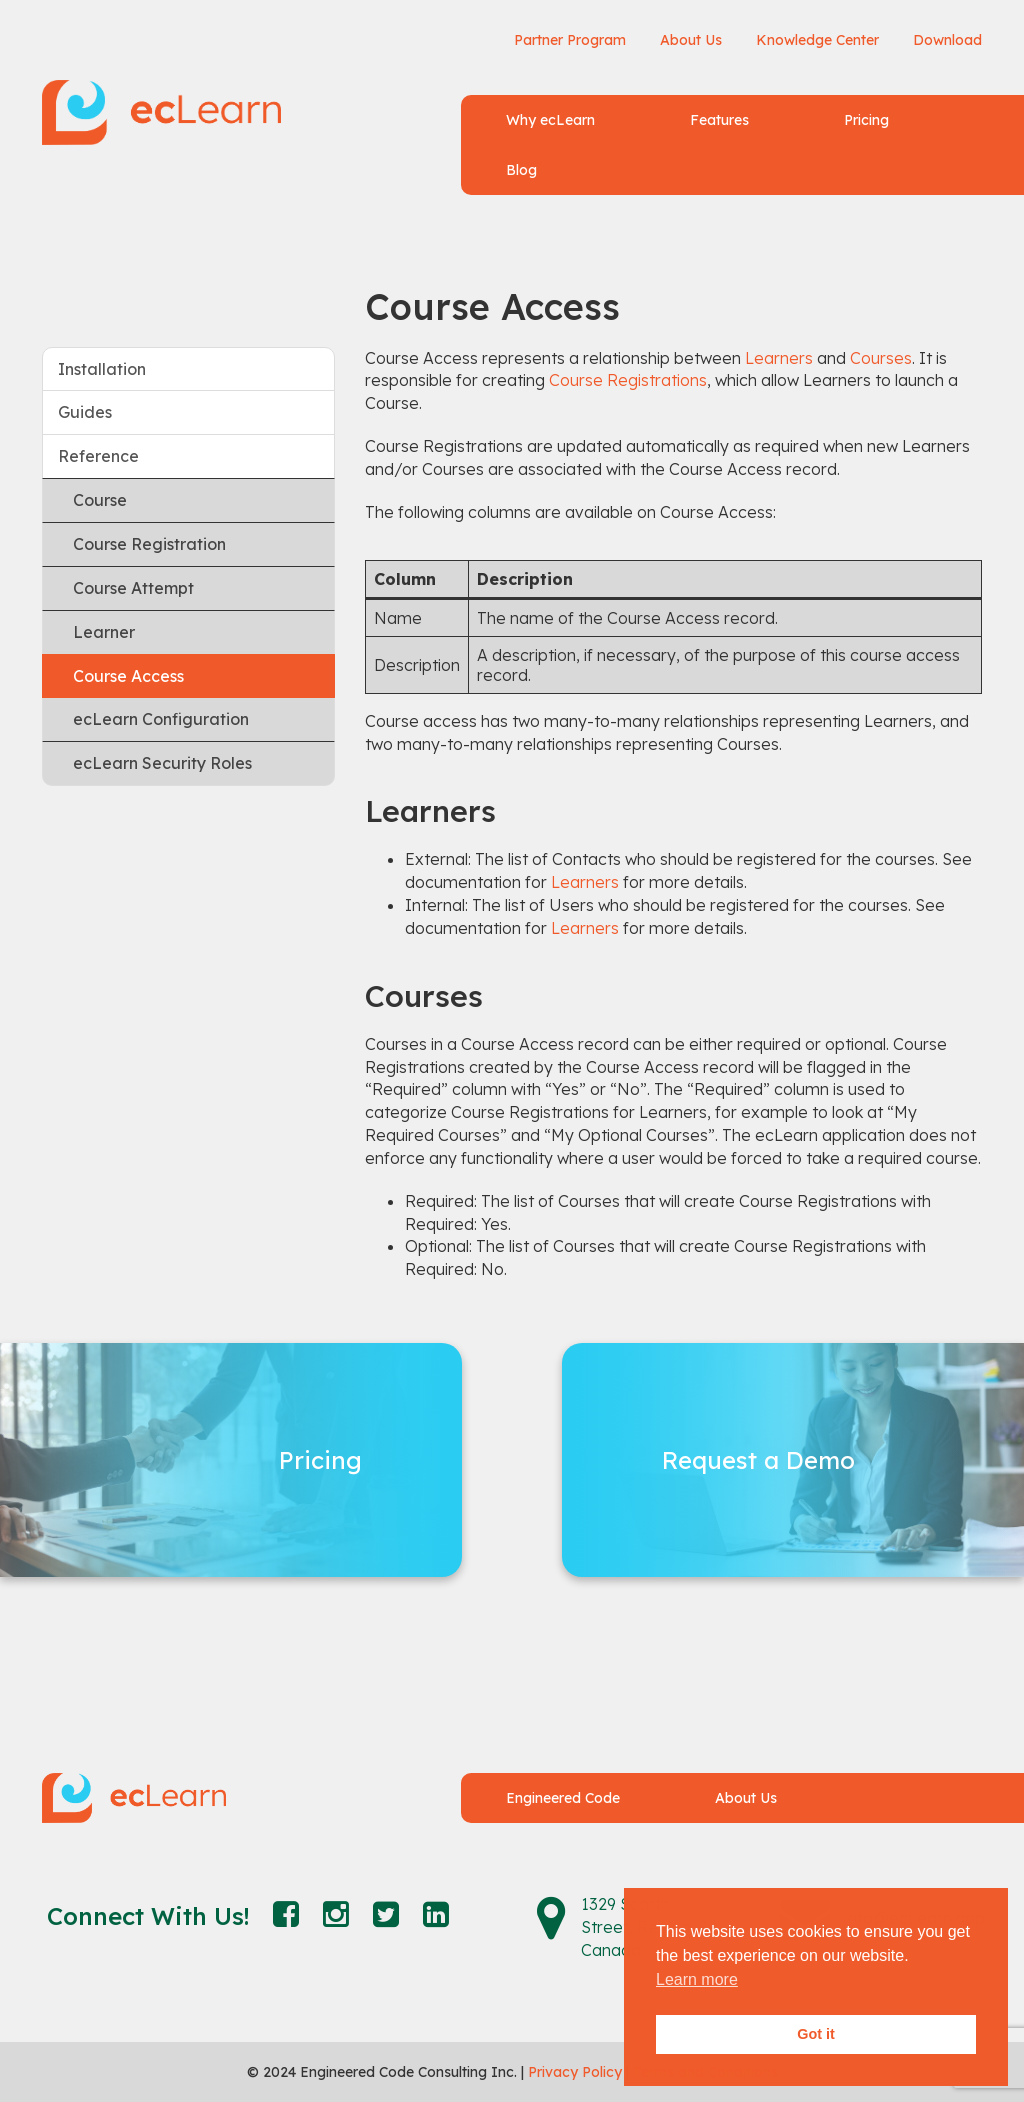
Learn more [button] (697, 1979)
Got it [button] (816, 2034)
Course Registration (149, 544)
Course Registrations (628, 380)
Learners (779, 358)
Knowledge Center (817, 40)
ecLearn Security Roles (162, 763)
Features (719, 120)
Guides (85, 412)
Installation (102, 369)
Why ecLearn (550, 120)
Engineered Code (563, 1798)
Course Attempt (133, 588)
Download (947, 40)
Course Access (128, 676)
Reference (98, 456)
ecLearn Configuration (161, 719)
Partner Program (570, 40)
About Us (691, 40)
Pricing (866, 120)
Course (100, 500)
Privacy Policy (575, 2072)
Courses (881, 358)
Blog (521, 170)
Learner (104, 632)
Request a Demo (758, 1460)
